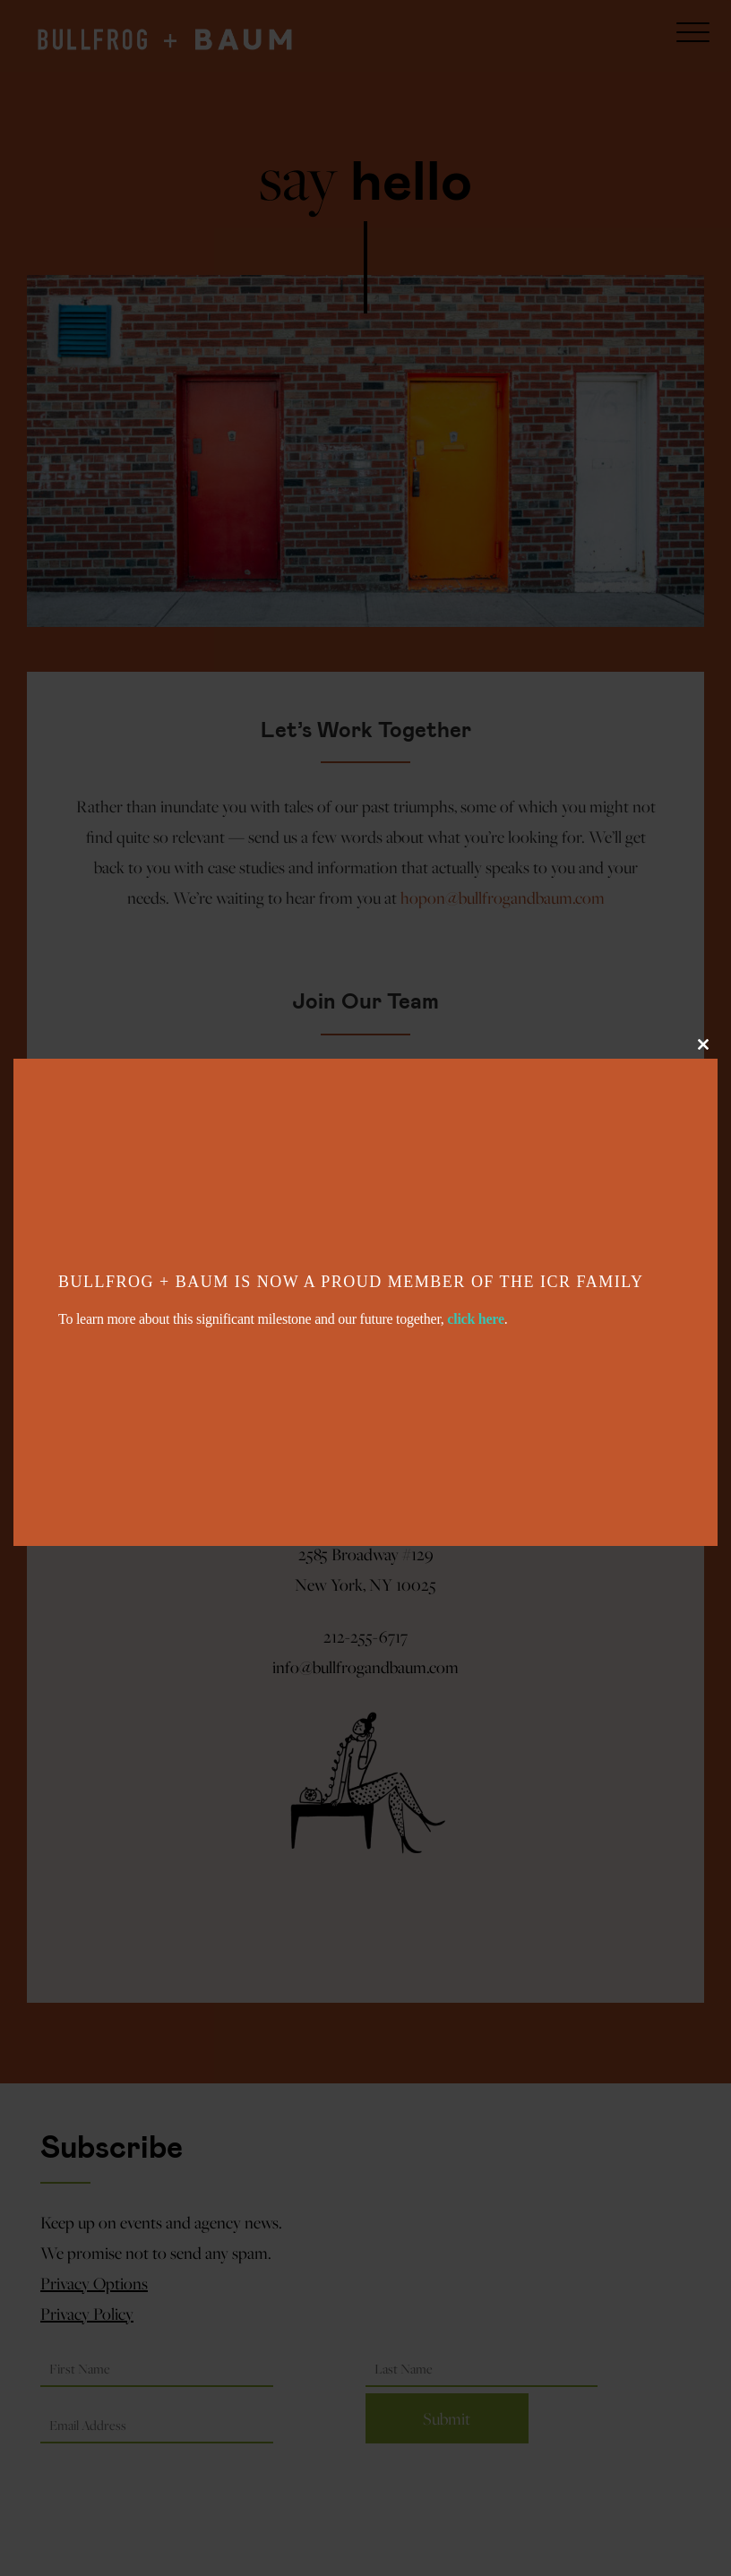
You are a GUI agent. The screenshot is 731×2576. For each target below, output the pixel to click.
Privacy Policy (86, 2313)
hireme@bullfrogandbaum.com (471, 1139)
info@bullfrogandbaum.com (365, 1667)
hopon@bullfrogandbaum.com (502, 897)
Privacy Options (94, 2283)
